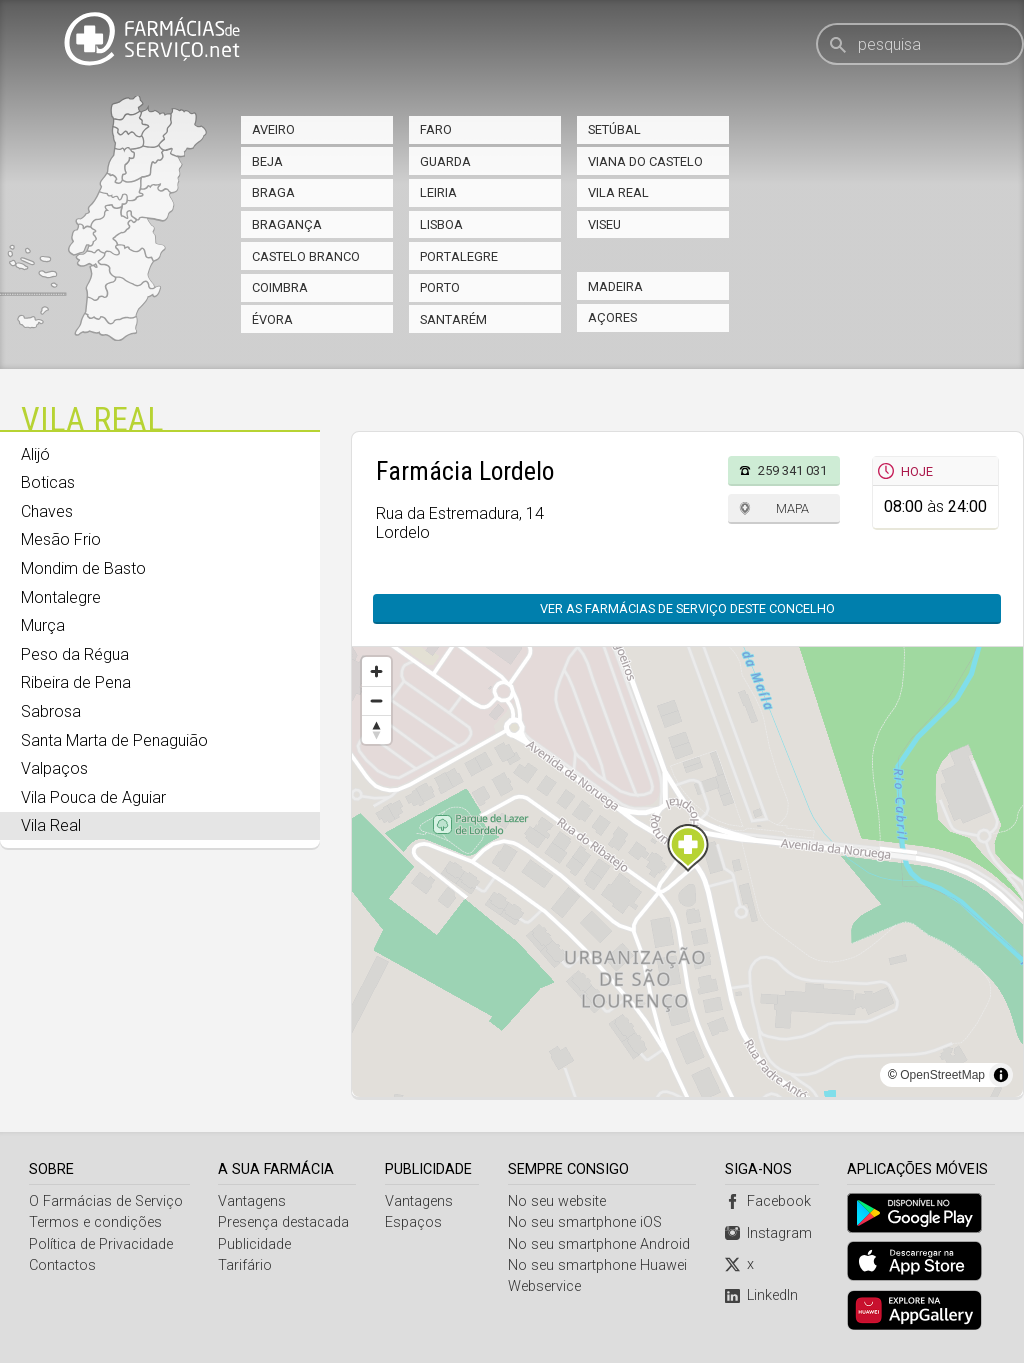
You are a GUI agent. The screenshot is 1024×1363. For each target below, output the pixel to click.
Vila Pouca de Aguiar (93, 797)
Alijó (35, 454)
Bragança (287, 224)
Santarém (453, 319)
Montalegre (61, 597)
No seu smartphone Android (599, 1244)
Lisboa (441, 224)
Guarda (445, 161)
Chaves (47, 511)
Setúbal (614, 129)
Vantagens (252, 1201)
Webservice (544, 1286)
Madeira (615, 286)
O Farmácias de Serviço (106, 1201)
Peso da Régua (75, 654)
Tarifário (245, 1265)
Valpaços (54, 768)
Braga (273, 192)
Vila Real (618, 192)
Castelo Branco (306, 256)
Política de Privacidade (101, 1244)
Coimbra (280, 287)
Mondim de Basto (83, 568)
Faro (436, 129)
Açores (612, 317)
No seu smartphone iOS (585, 1222)
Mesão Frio (61, 539)
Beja (267, 161)
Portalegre (459, 256)
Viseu (604, 224)
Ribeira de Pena (76, 682)
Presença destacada (283, 1222)
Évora (272, 319)
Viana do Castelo (645, 161)
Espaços (413, 1222)
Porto (440, 287)
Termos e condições (95, 1222)
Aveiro (273, 129)
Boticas (48, 482)
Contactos (62, 1265)
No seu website (557, 1201)
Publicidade (254, 1244)
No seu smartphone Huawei (597, 1265)
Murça (43, 625)
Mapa (792, 508)
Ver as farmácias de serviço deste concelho (687, 608)
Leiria (438, 192)
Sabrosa (51, 711)
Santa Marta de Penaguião (114, 740)
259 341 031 (792, 470)
